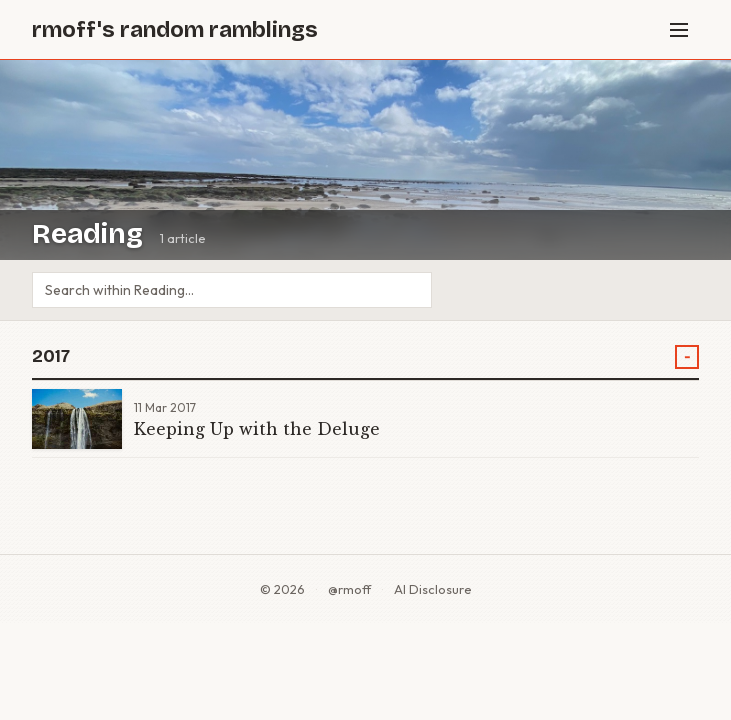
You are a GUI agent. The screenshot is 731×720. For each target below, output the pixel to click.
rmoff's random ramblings (175, 29)
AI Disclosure (433, 589)
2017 (51, 356)
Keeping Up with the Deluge (257, 429)
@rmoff (349, 589)
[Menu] (679, 30)
